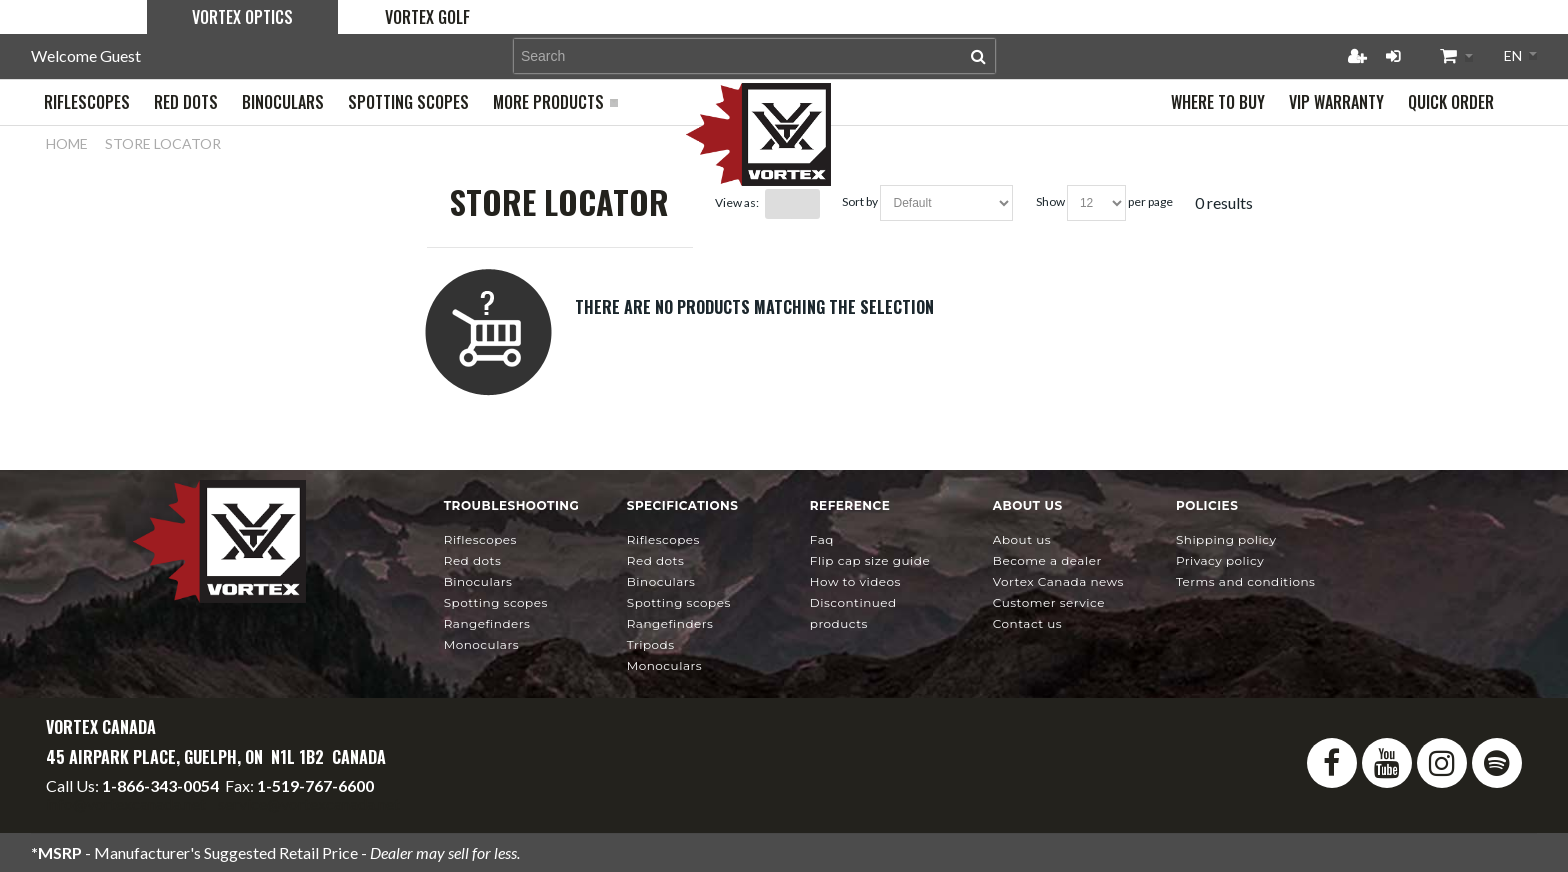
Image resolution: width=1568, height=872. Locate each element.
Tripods (651, 644)
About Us (1022, 539)
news (1058, 581)
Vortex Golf (427, 17)
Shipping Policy (1226, 539)
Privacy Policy (1220, 560)
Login (1393, 56)
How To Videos (855, 581)
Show (1050, 201)
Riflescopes (480, 539)
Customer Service (1049, 602)
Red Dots (473, 560)
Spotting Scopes (496, 602)
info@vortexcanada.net (126, 803)
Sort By (860, 201)
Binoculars (478, 581)
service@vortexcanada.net (309, 803)
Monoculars (481, 644)
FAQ (822, 539)
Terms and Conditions (1246, 581)
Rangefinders (487, 623)
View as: (737, 202)
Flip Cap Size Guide (870, 560)
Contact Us (1027, 623)
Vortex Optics (242, 17)
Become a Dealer (1047, 560)
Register (1357, 56)
